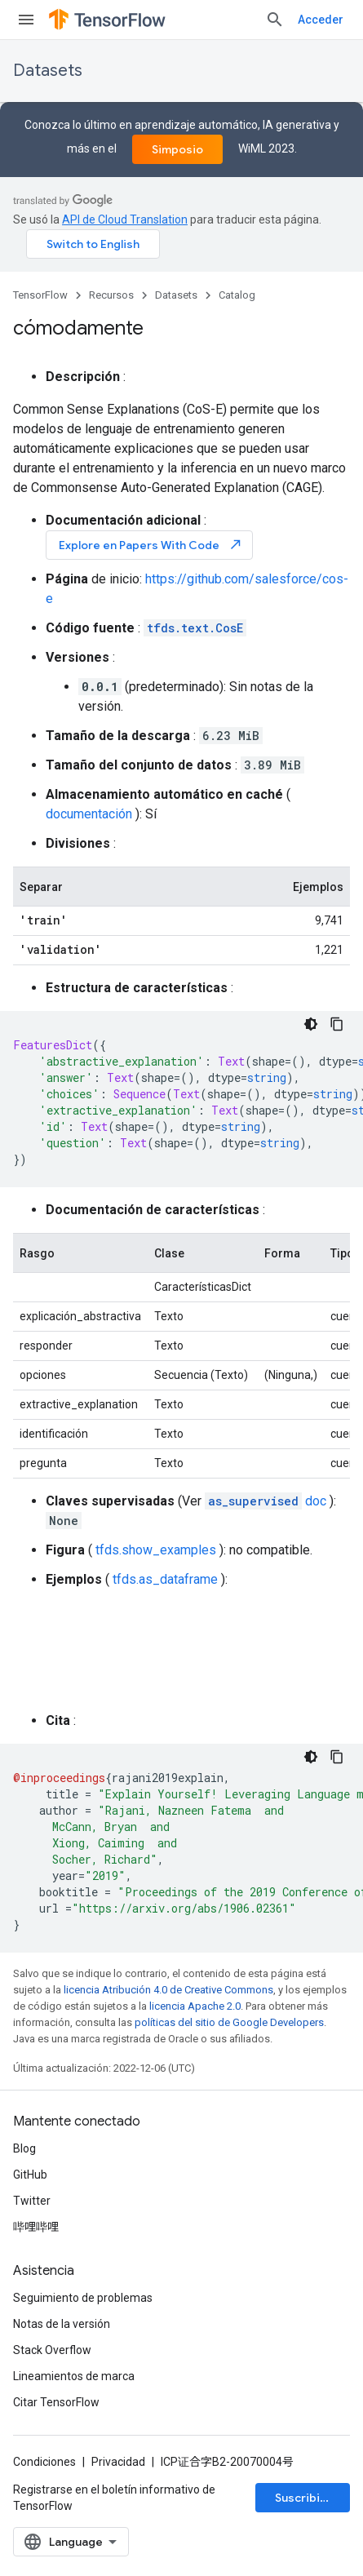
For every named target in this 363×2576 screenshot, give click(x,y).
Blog (24, 2148)
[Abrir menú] (26, 19)
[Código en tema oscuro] (311, 1024)
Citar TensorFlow (56, 2402)
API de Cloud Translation (125, 219)
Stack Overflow (52, 2350)
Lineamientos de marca (74, 2376)
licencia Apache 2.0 (195, 2006)
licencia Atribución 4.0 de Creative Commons (168, 1990)
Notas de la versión (61, 2323)
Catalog (237, 295)
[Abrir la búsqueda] (275, 19)
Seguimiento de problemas (83, 2297)
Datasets (47, 70)
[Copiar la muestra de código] (337, 1024)
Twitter (32, 2200)
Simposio (177, 149)
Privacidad (118, 2461)
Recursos (111, 295)
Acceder (320, 19)
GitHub (30, 2174)
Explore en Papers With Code (151, 544)
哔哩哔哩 (36, 2226)
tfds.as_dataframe (165, 1579)
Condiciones (44, 2461)
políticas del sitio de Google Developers (229, 2022)
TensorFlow (40, 295)
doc (265, 1501)
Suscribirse (307, 2497)
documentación (89, 814)
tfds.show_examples (155, 1550)
